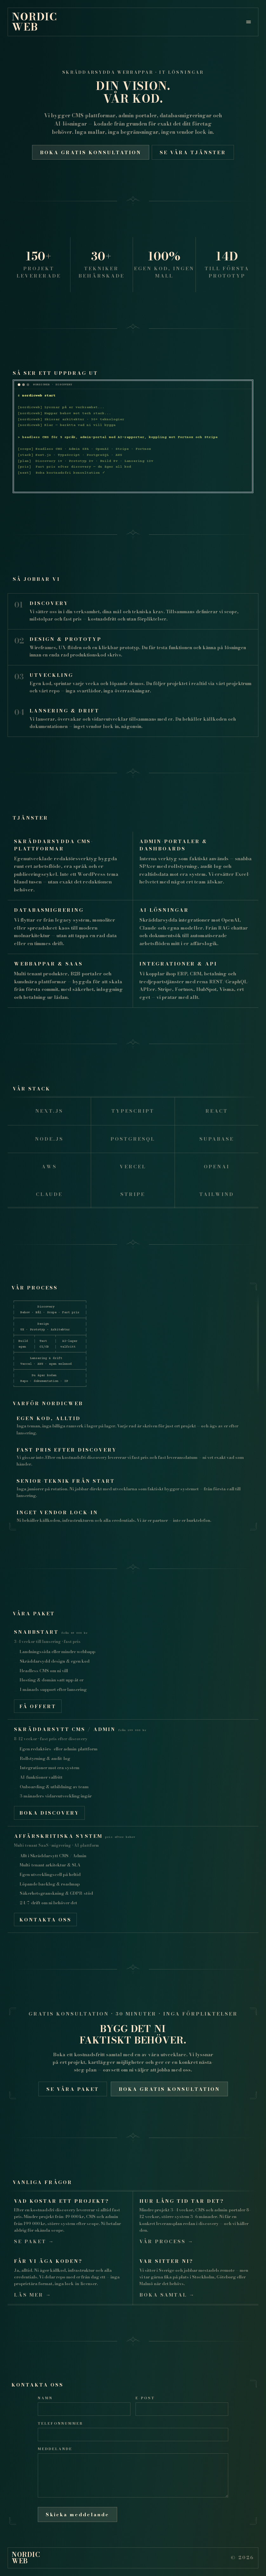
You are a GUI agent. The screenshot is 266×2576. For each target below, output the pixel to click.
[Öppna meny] (248, 22)
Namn (45, 2398)
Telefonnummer (60, 2423)
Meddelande (55, 2448)
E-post (145, 2398)
